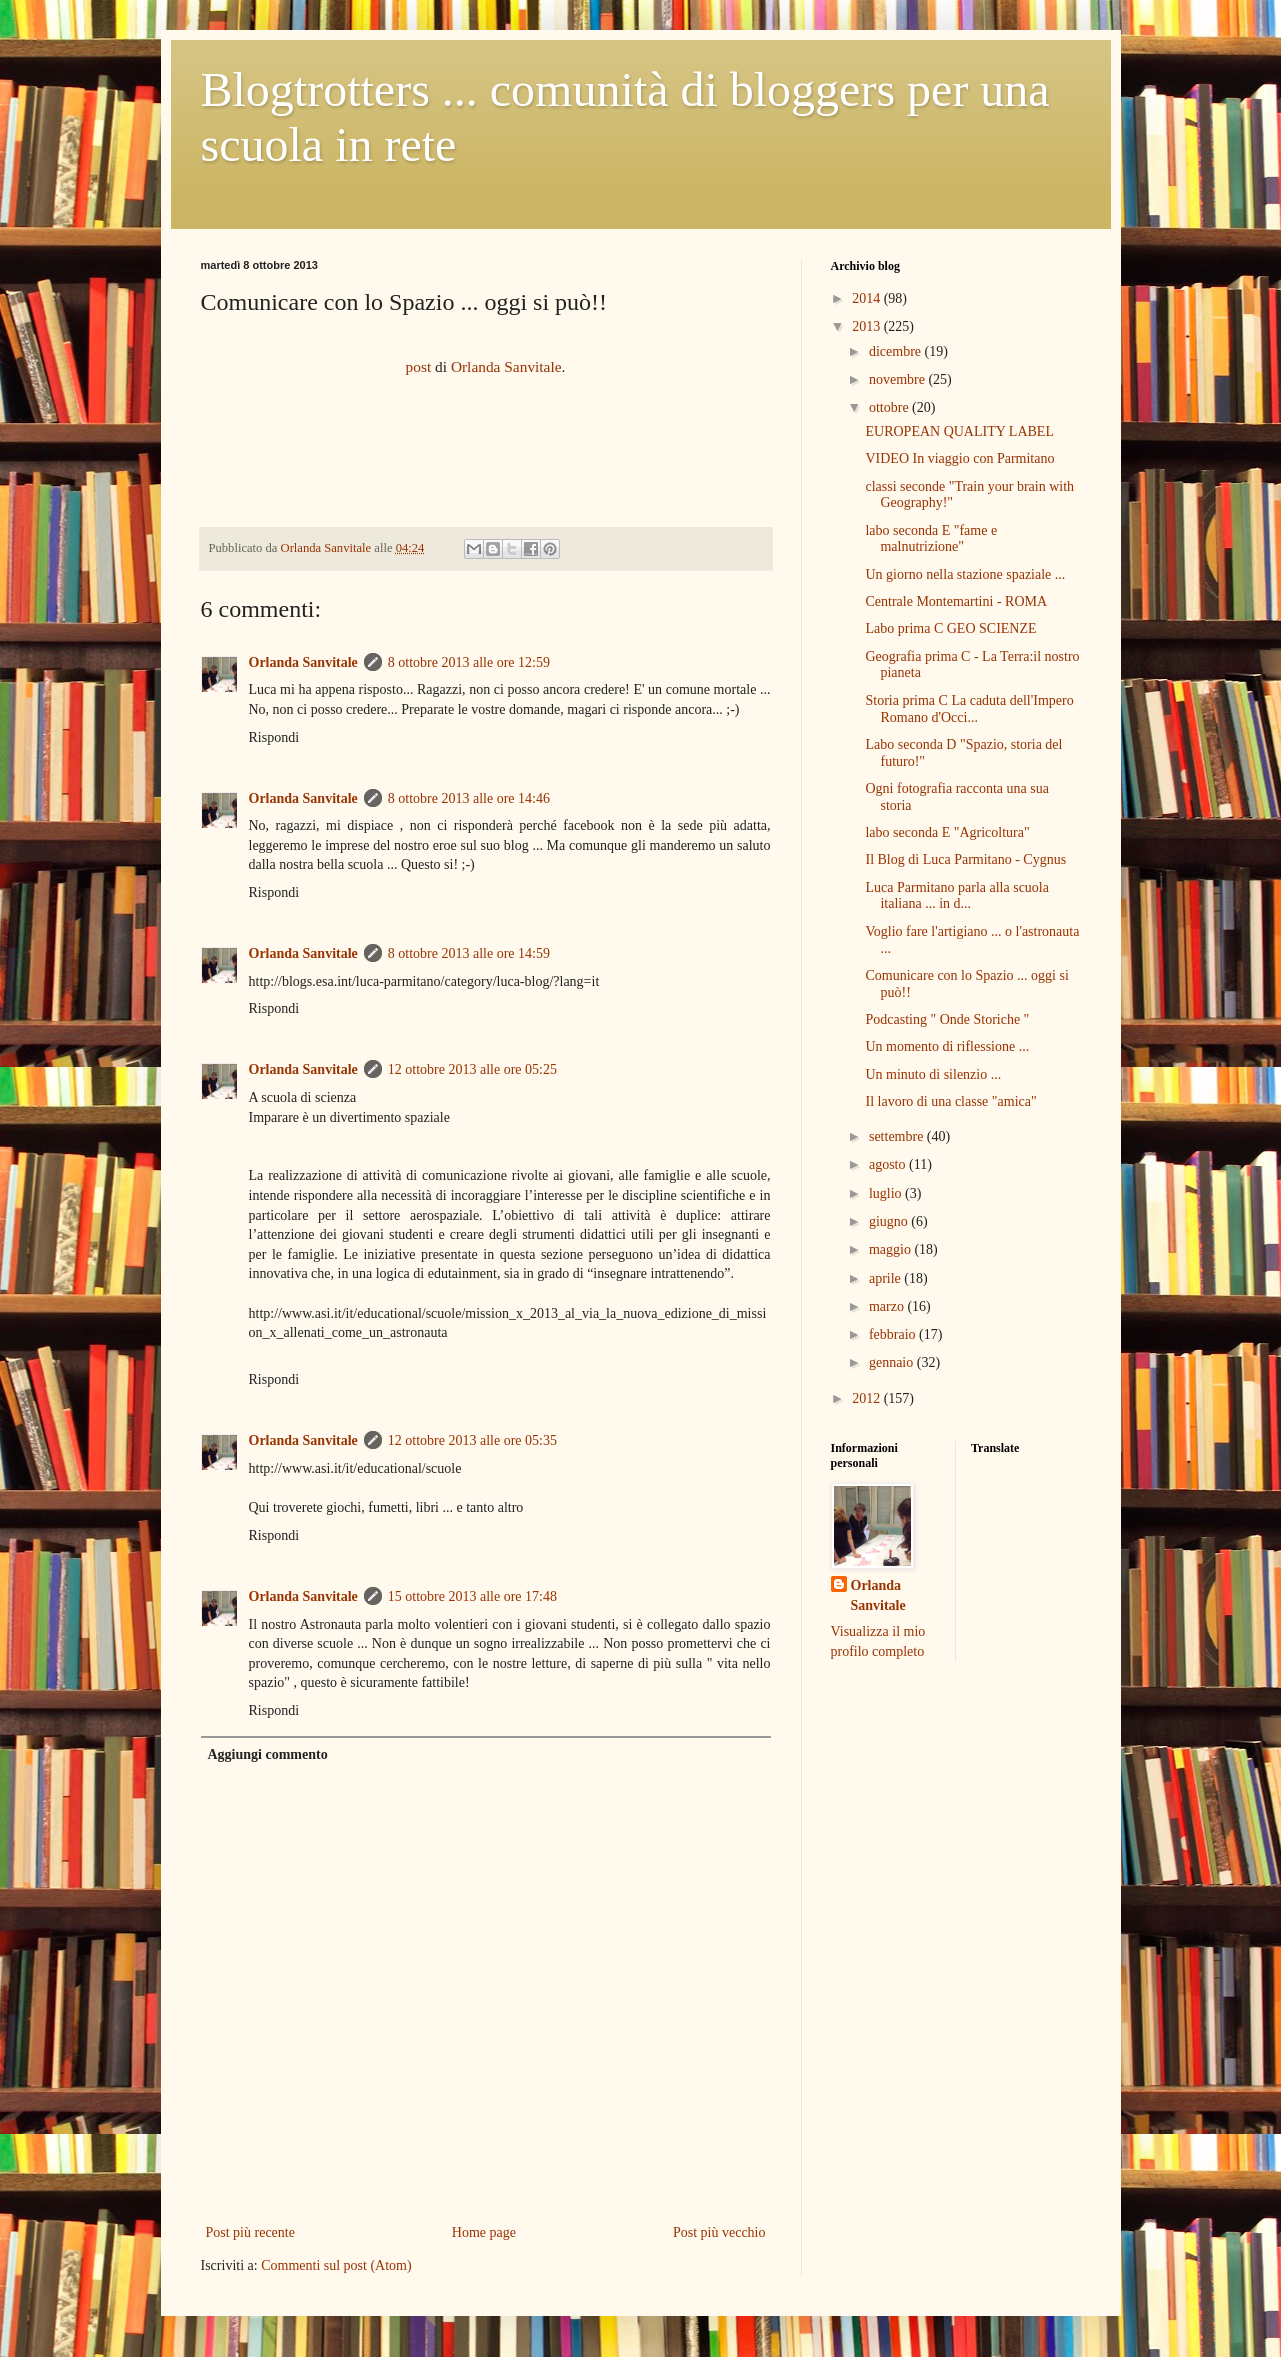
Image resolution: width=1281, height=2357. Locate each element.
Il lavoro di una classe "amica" (950, 1101)
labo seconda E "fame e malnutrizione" (931, 539)
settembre (898, 1136)
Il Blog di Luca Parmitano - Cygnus (965, 859)
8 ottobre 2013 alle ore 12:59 (469, 662)
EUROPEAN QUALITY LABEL (959, 431)
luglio (887, 1193)
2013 (868, 326)
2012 (868, 1398)
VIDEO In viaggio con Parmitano (959, 458)
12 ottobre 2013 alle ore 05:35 (472, 1440)
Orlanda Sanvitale (506, 366)
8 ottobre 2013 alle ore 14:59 (469, 953)
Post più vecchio (719, 2232)
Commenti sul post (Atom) (336, 2265)
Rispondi (274, 737)
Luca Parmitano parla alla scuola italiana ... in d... (956, 896)
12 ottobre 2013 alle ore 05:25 (472, 1069)
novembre (898, 379)
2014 (868, 298)
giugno (890, 1221)
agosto (889, 1164)
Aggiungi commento (268, 1754)
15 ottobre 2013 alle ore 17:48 (472, 1596)
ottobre (890, 407)
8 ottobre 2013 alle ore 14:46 (469, 798)
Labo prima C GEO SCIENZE (950, 628)
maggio (892, 1249)
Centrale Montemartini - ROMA (956, 601)
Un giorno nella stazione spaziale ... (965, 574)
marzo (888, 1306)
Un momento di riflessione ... (947, 1046)
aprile (886, 1278)
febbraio (894, 1334)
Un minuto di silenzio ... (933, 1074)
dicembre (897, 351)
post (419, 366)
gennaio (893, 1362)
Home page (484, 2232)
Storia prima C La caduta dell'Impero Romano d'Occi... (969, 709)
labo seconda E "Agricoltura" (947, 832)
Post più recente (250, 2232)
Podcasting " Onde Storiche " (947, 1019)
